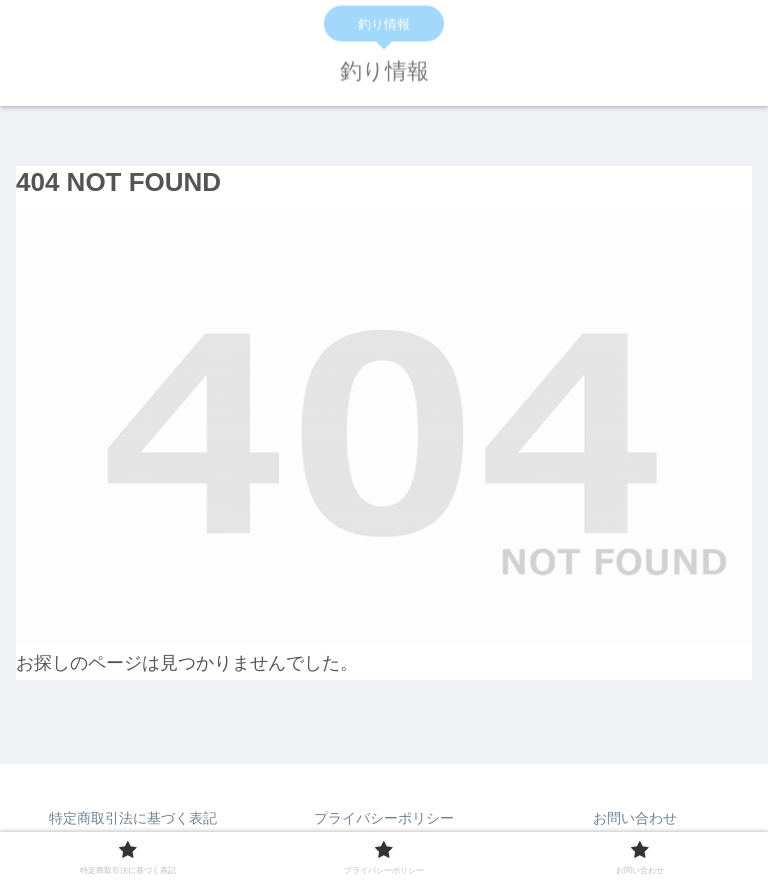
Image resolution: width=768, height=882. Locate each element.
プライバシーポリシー (384, 818)
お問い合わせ (635, 818)
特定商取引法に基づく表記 (133, 818)
